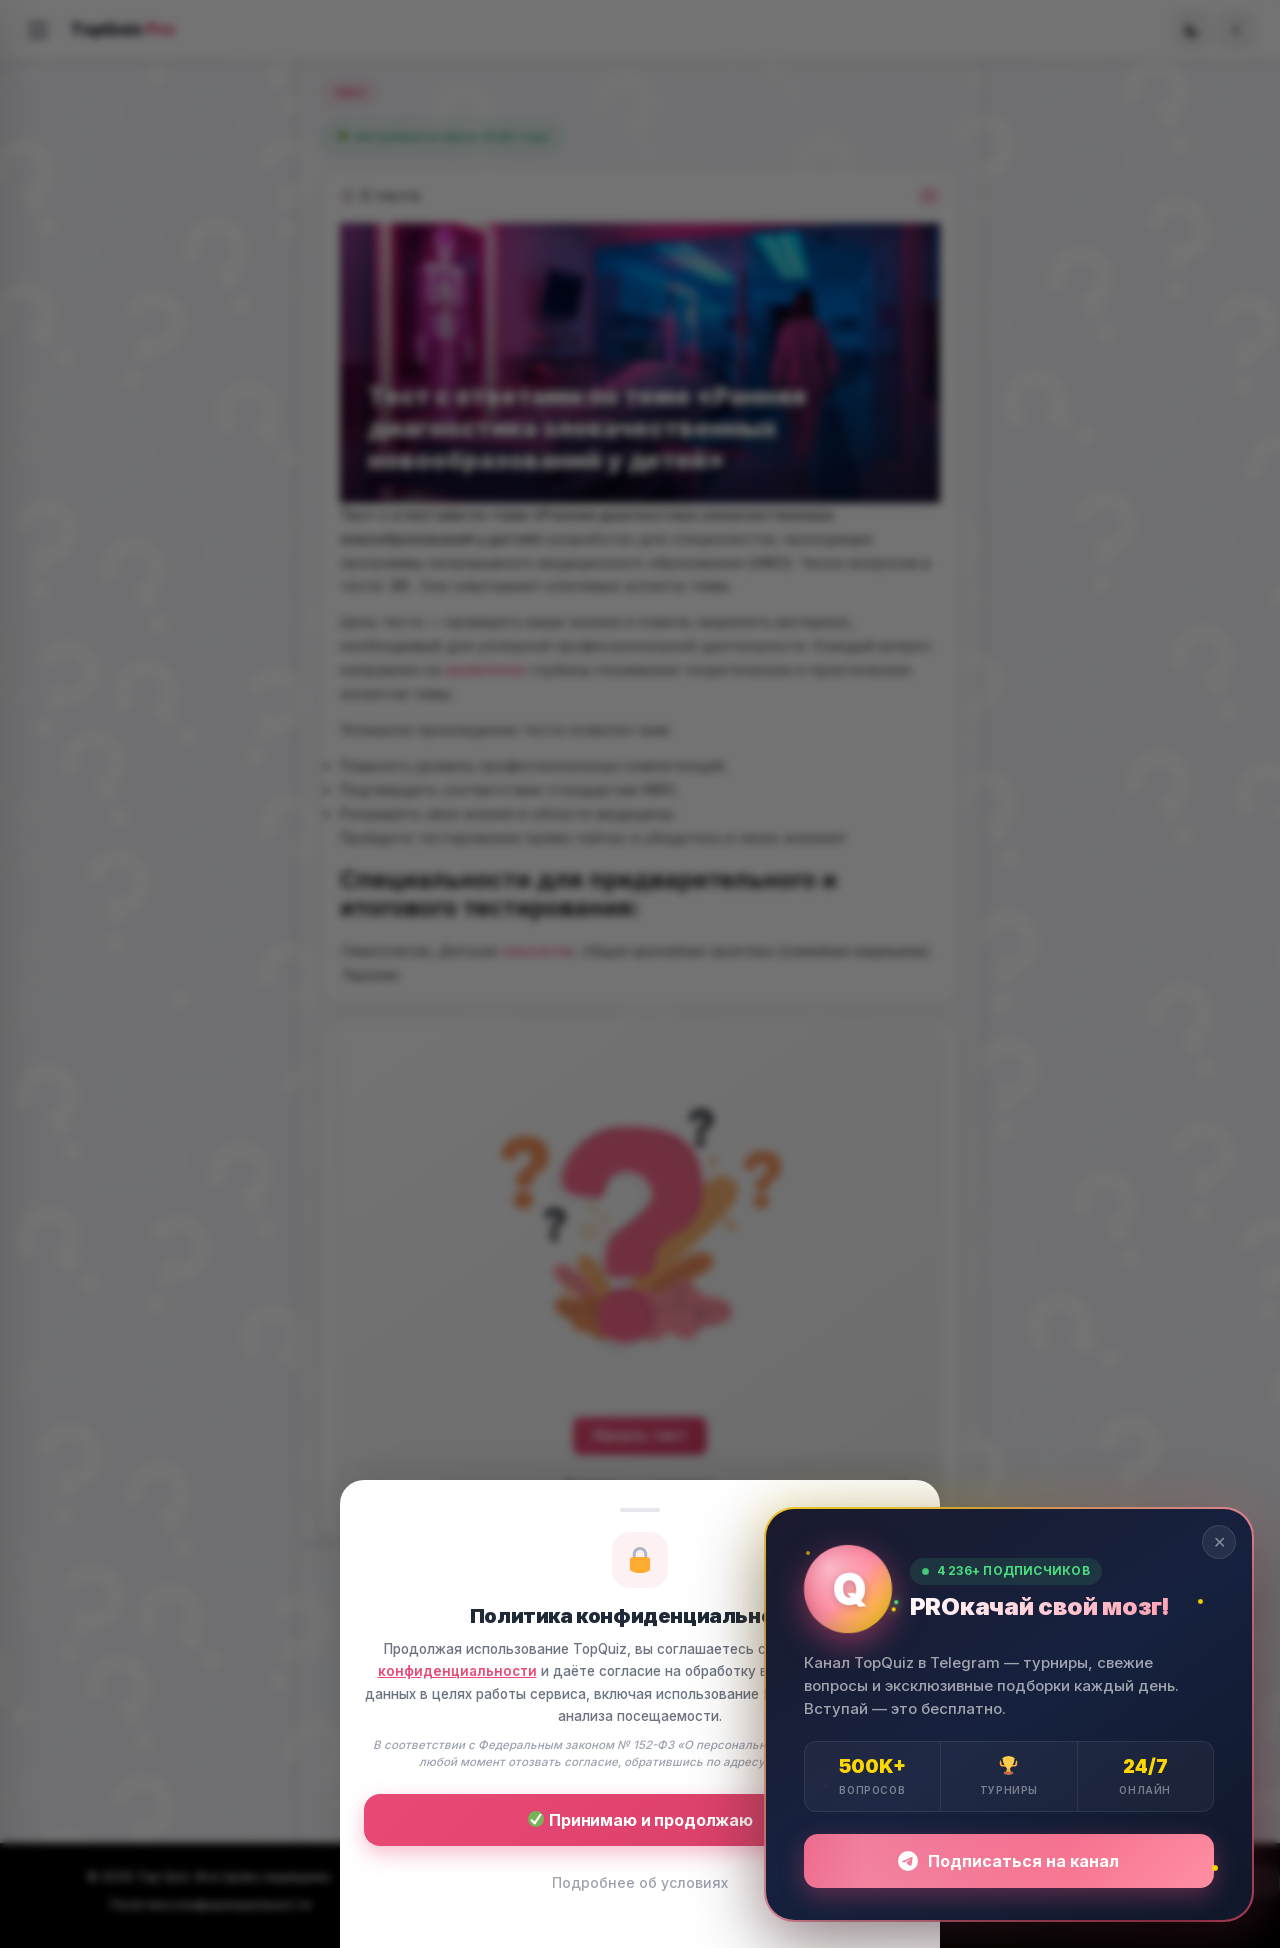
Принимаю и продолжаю (640, 1820)
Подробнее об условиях (640, 1882)
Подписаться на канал (1008, 1861)
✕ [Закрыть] (1219, 1542)
